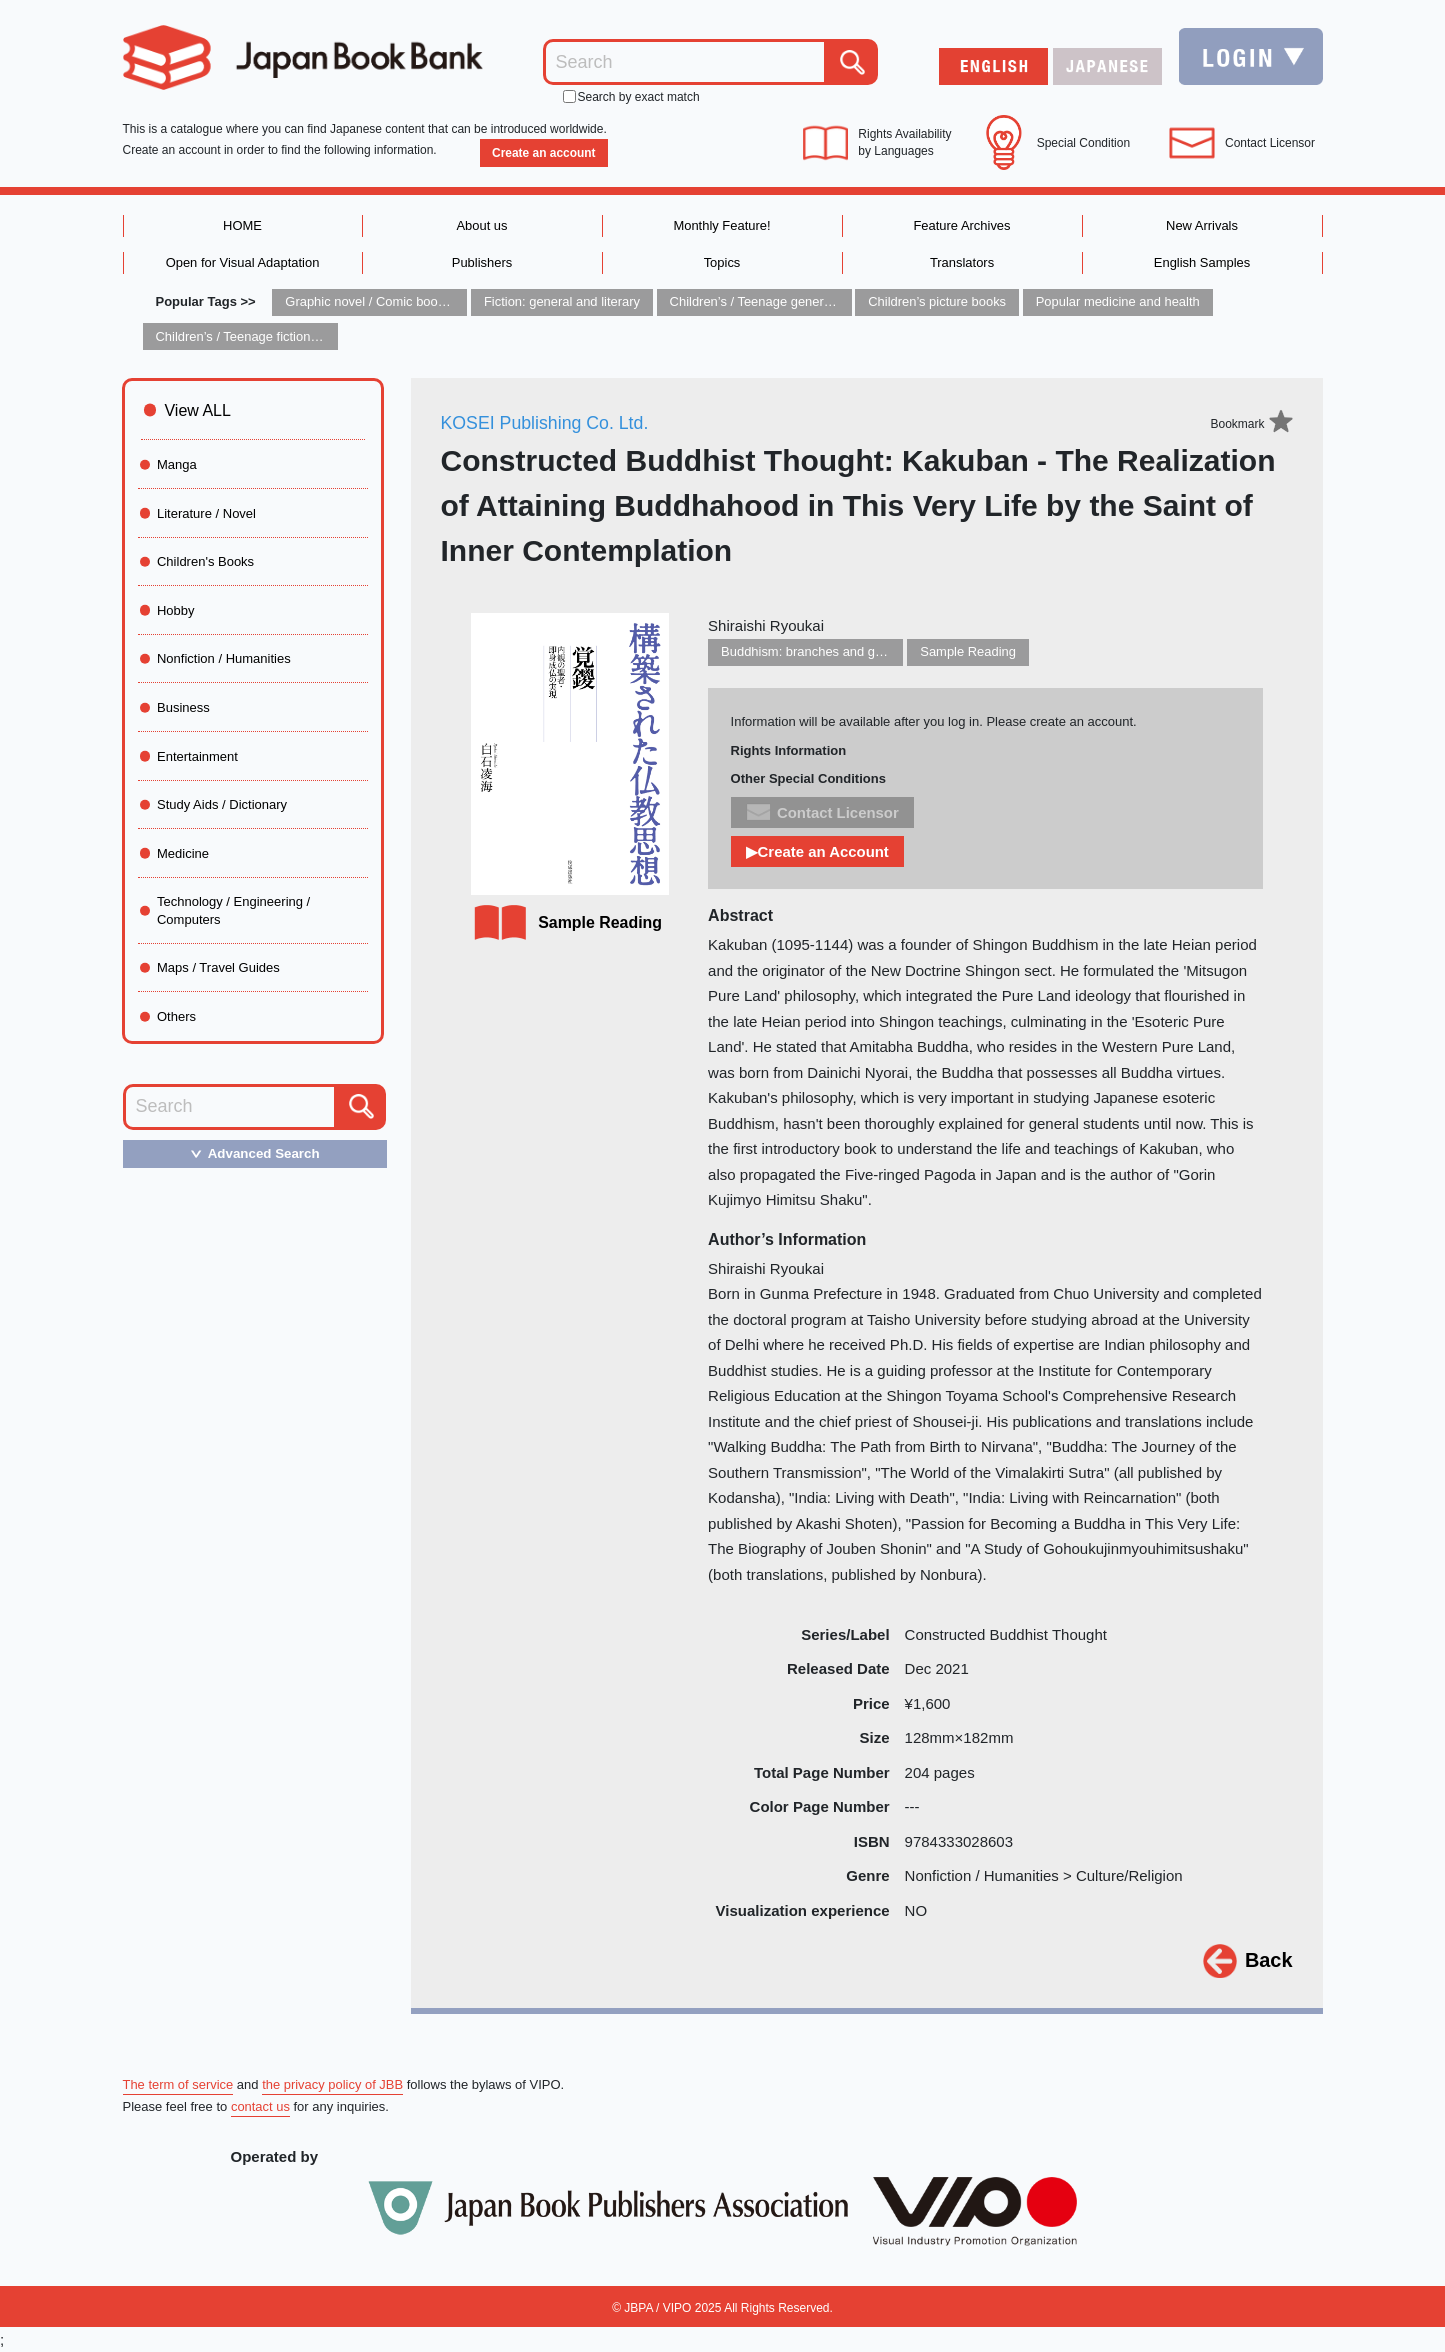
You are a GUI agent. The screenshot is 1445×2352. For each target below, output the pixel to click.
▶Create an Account (818, 851)
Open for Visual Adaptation (242, 262)
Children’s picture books (938, 302)
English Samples (1202, 262)
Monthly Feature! (722, 225)
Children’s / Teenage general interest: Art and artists (819, 302)
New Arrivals (1202, 225)
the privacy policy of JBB (334, 2084)
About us (481, 225)
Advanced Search (249, 1153)
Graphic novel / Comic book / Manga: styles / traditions (442, 302)
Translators (962, 262)
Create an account (543, 153)
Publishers (482, 262)
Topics (722, 262)
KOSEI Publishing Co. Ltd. (546, 423)
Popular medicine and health (1119, 302)
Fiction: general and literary (562, 302)
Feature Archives (962, 225)
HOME (242, 225)
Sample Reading (968, 652)
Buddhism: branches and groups (814, 652)
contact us (260, 2106)
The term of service (178, 2084)
